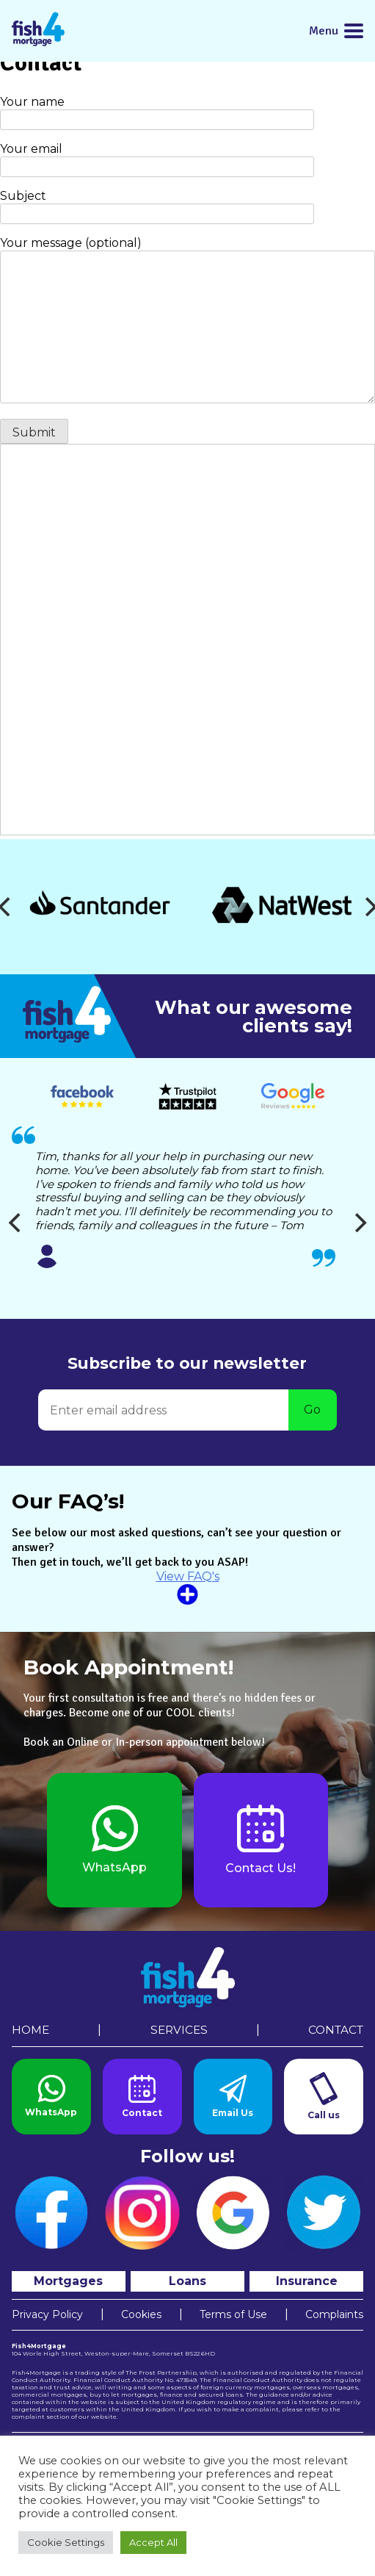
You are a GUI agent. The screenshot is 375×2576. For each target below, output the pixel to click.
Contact (335, 2030)
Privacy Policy (47, 2314)
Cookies (141, 2314)
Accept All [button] (153, 2542)
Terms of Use (233, 2314)
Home (30, 2030)
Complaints (334, 2314)
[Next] (359, 1222)
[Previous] (16, 1222)
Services (179, 2030)
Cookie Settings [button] (65, 2542)
